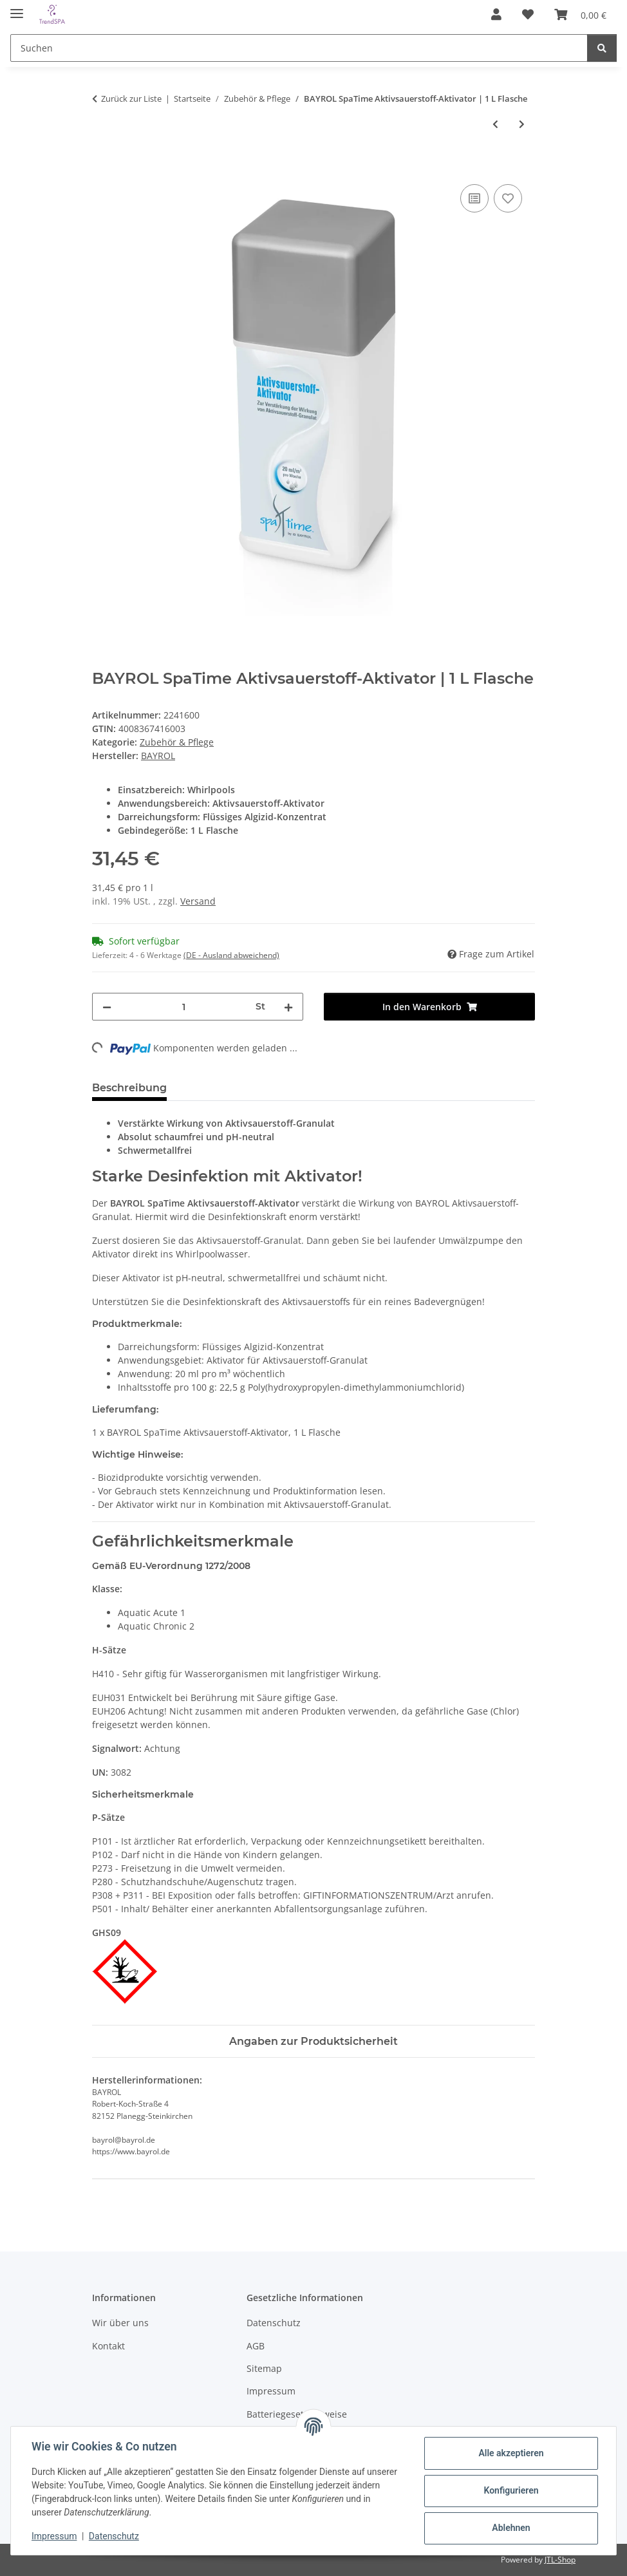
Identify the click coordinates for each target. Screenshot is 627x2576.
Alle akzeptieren (510, 2453)
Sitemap (264, 2368)
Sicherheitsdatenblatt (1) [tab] (253, 1088)
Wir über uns (120, 2323)
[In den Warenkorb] (102, 167)
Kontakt (108, 2346)
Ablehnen (511, 2528)
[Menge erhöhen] (288, 1006)
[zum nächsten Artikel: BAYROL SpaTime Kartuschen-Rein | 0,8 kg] (522, 124)
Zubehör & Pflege (177, 742)
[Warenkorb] (580, 14)
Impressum (54, 2536)
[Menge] (183, 1006)
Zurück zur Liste (131, 98)
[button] (496, 14)
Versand (198, 901)
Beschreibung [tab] (129, 1088)
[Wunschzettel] (528, 14)
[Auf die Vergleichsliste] (474, 198)
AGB (256, 2346)
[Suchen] (299, 48)
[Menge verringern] (107, 1006)
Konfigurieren (510, 2490)
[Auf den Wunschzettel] (508, 198)
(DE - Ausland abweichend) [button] (231, 955)
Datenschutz (114, 2536)
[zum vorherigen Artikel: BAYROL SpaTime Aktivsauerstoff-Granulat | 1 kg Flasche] (495, 124)
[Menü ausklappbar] (16, 8)
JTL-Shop (560, 2559)
